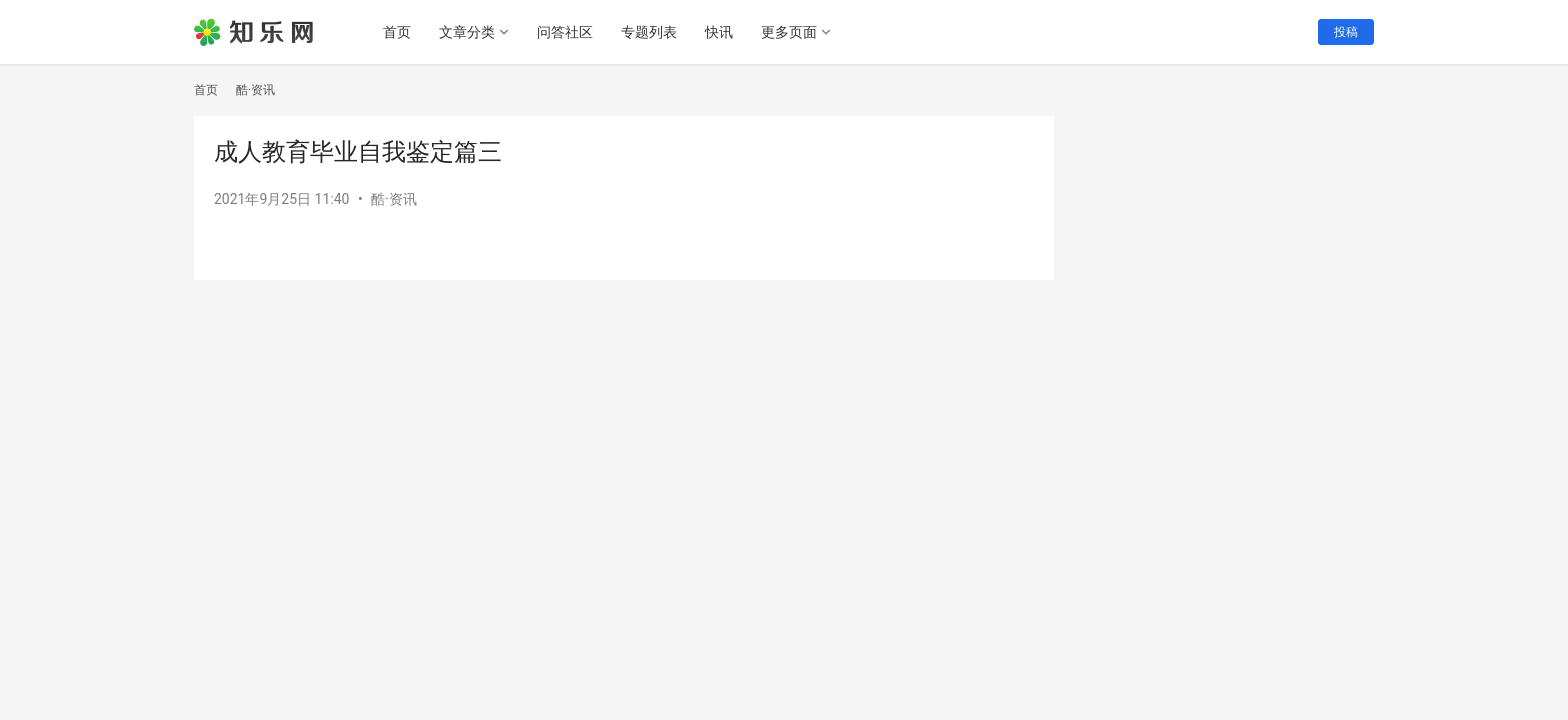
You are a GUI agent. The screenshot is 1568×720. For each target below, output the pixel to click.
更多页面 (789, 32)
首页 (397, 32)
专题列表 (649, 32)
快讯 (719, 32)
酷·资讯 (394, 199)
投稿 (1346, 32)
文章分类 (467, 32)
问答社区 (565, 32)
